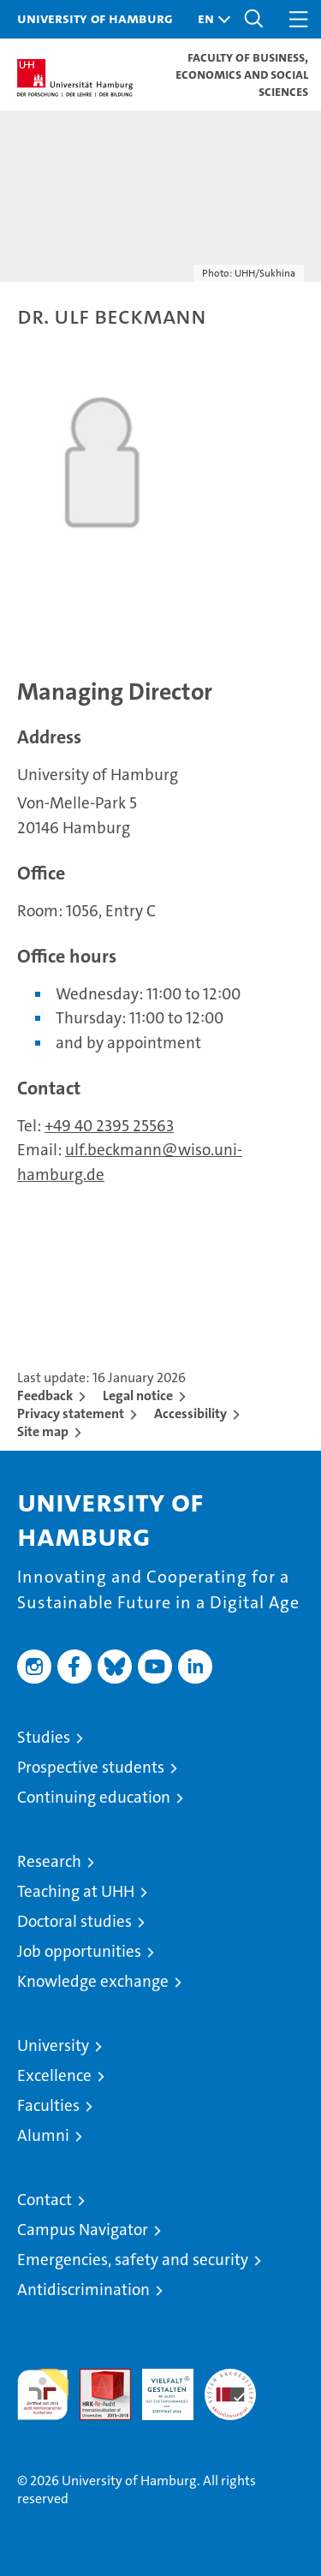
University (53, 2045)
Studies (43, 1737)
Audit (96, 2378)
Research (49, 1861)
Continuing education (93, 1797)
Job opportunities (79, 1951)
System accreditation (230, 2387)
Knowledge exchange (93, 1981)
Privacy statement (70, 1413)
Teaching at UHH (75, 1891)
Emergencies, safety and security (132, 2259)
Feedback (45, 1395)
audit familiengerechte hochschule (42, 2394)
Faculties (48, 2105)
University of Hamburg (95, 18)
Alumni (43, 2135)
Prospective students (90, 1767)
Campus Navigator (82, 2229)
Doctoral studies (74, 1921)
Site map (42, 1431)
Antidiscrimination (83, 2289)
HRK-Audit (158, 2387)
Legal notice (138, 1395)
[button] (209, 19)
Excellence (54, 2075)
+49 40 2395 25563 (109, 1125)
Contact (44, 2199)
